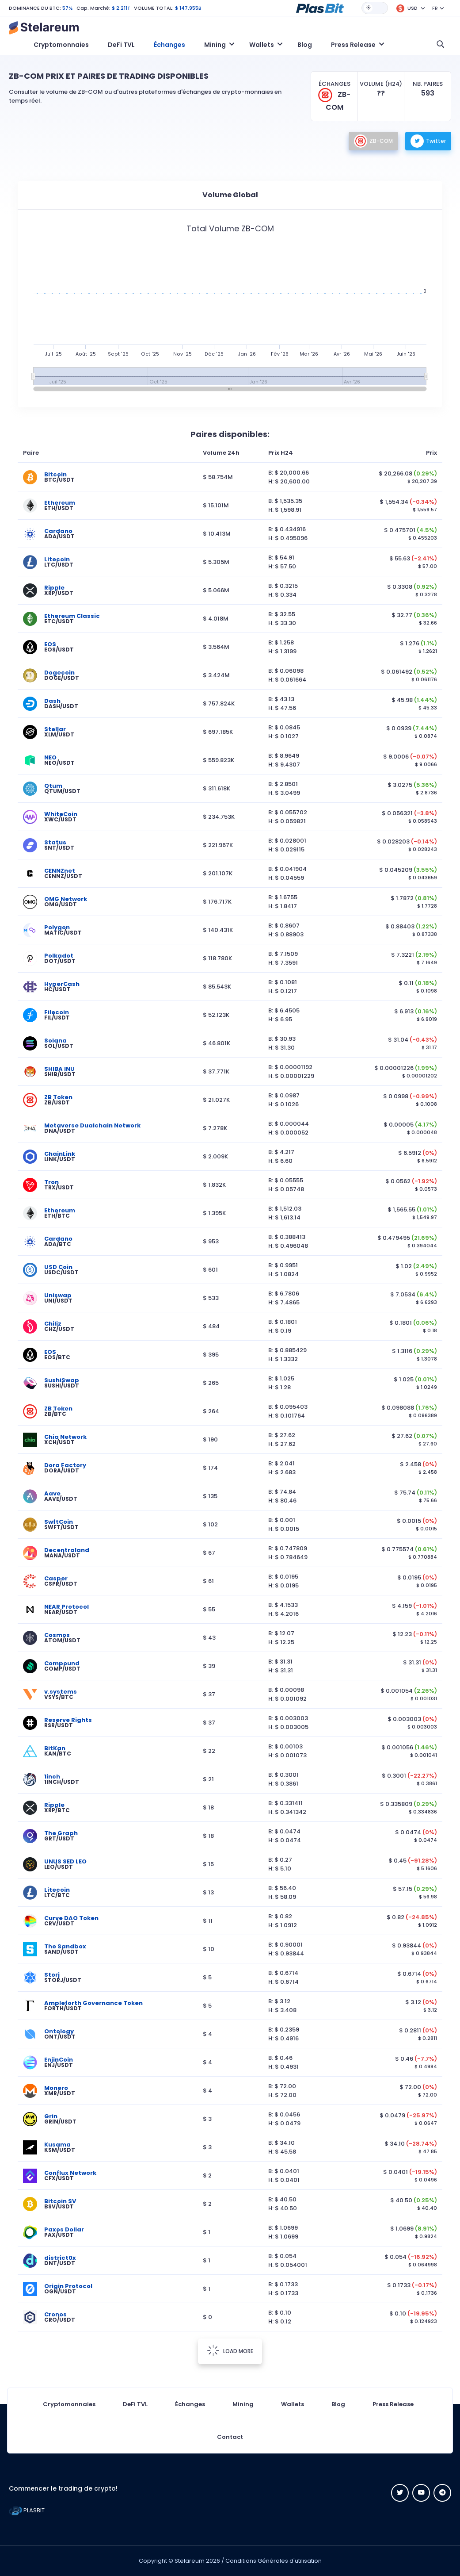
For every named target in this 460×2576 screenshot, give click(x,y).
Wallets (292, 2404)
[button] (320, 7)
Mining (243, 2404)
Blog (304, 44)
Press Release (393, 2404)
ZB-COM (373, 141)
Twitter (428, 141)
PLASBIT (27, 2510)
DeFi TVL (121, 44)
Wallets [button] (261, 44)
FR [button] (435, 8)
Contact (230, 2437)
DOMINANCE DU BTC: (35, 8)
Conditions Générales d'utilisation (273, 2561)
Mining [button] (215, 44)
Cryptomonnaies (61, 44)
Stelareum (190, 2561)
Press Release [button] (353, 44)
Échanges (169, 44)
